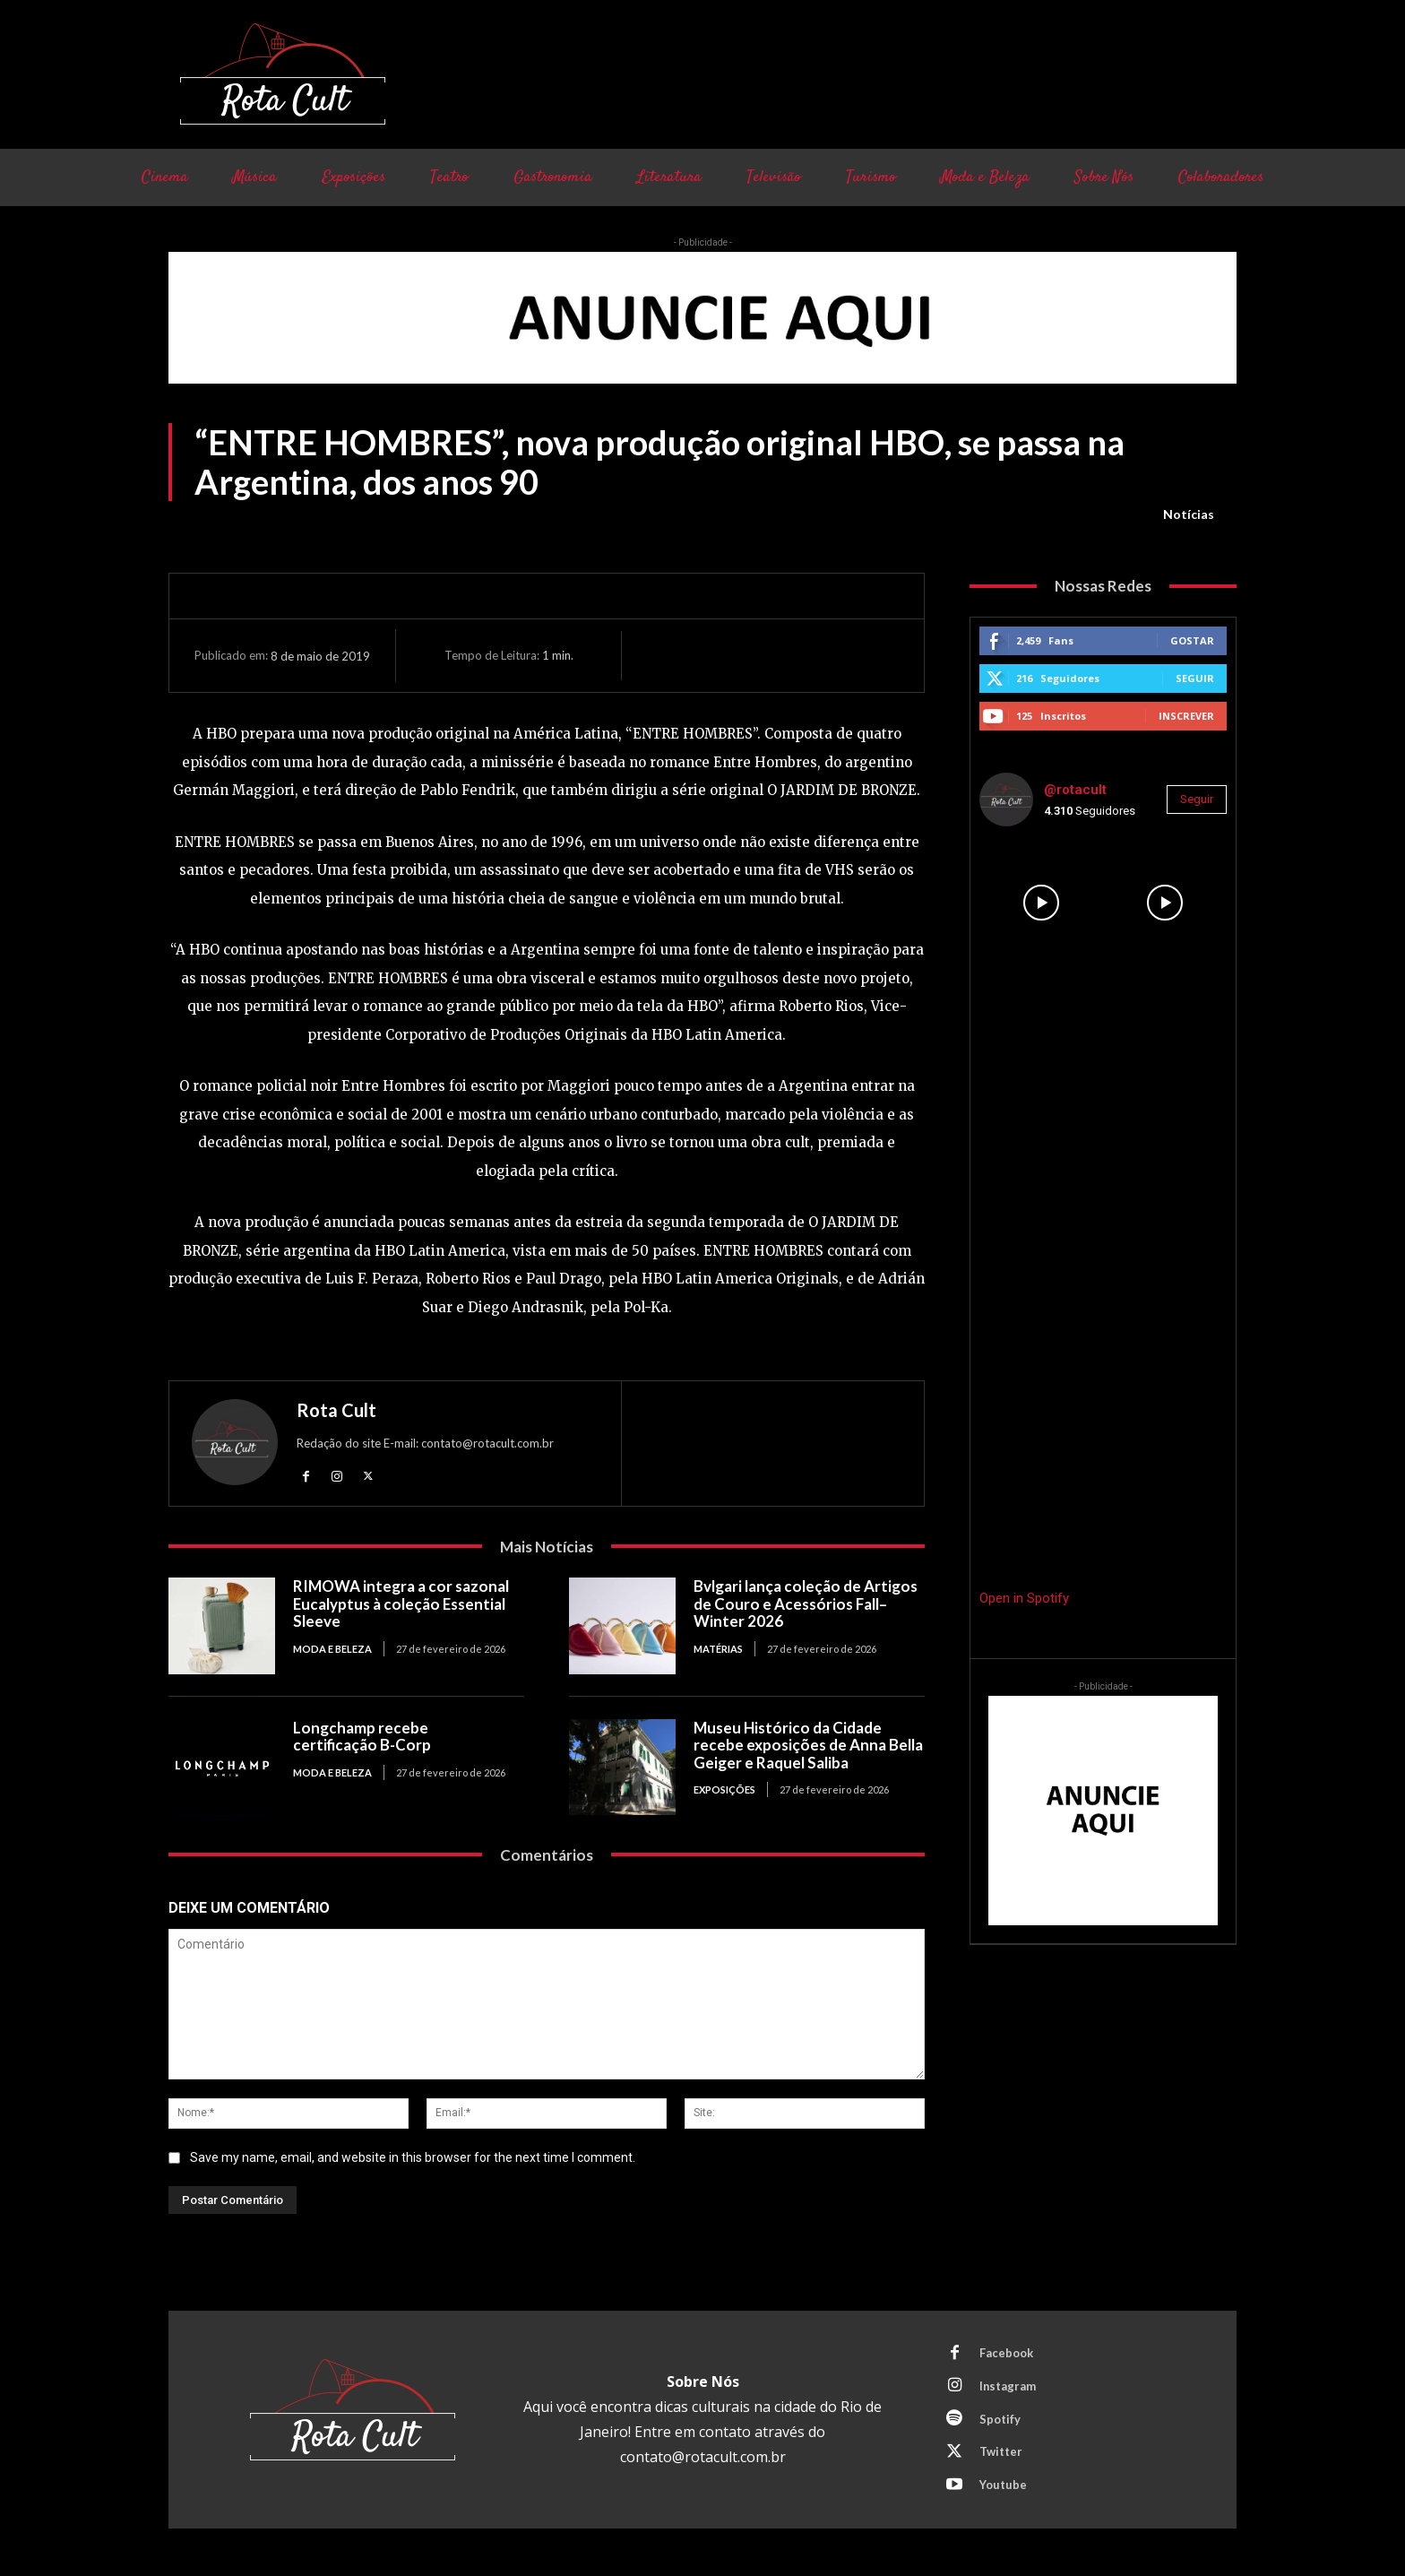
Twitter (1000, 2452)
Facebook (1006, 2353)
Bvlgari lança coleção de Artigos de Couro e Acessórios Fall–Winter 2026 (806, 1604)
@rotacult (1075, 790)
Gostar (1192, 640)
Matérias (718, 1649)
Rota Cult (336, 1410)
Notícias (1188, 514)
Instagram (1008, 2386)
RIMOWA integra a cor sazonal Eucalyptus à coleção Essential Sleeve (401, 1604)
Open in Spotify (1024, 1598)
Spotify (1000, 2419)
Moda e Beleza (332, 1649)
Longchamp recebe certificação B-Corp (362, 1736)
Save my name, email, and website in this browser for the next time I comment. (412, 2157)
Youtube (1003, 2485)
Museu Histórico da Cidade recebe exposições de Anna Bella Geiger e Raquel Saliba (808, 1745)
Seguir (1195, 678)
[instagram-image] (1041, 902)
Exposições (724, 1789)
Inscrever (1186, 715)
